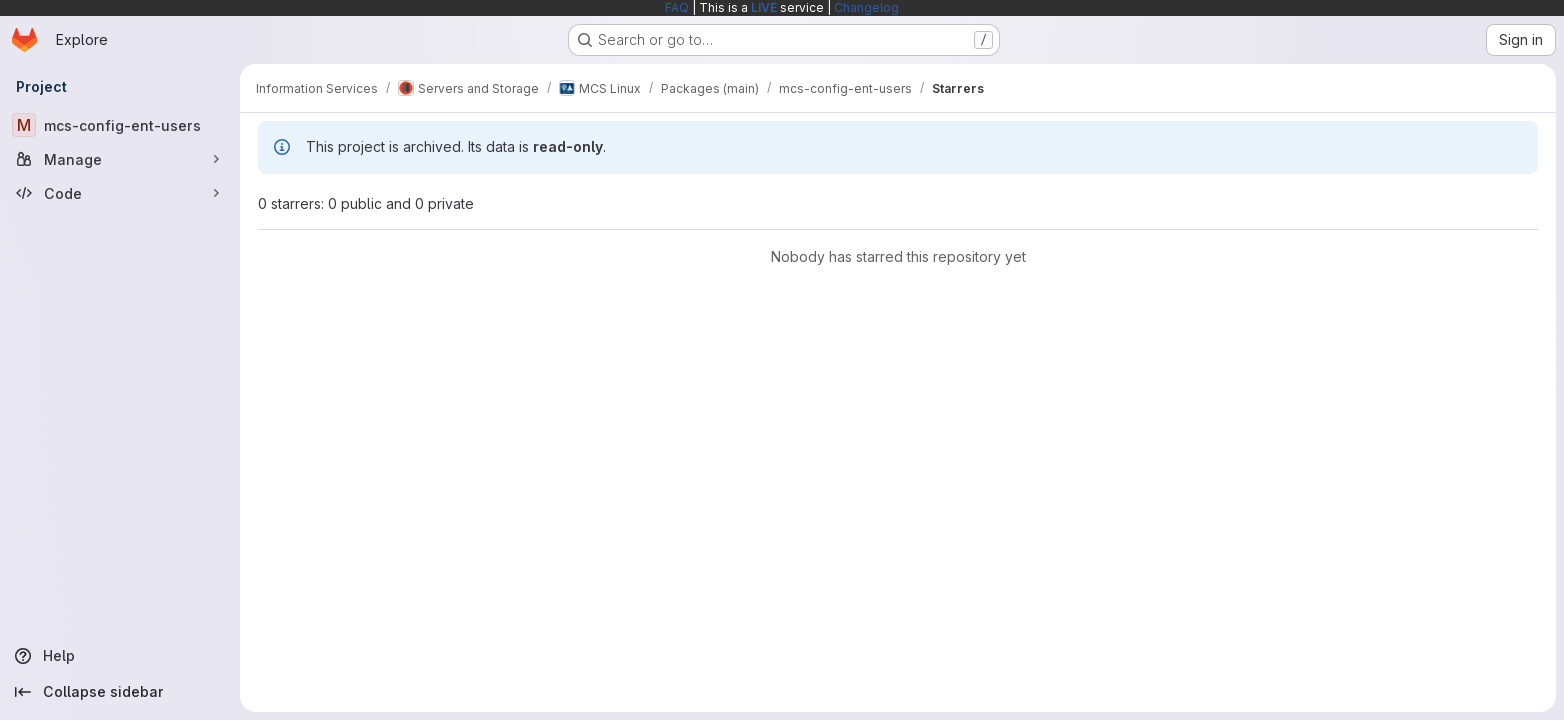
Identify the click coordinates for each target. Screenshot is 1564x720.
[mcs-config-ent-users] (120, 125)
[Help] (120, 656)
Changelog (866, 7)
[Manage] (120, 159)
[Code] (120, 193)
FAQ (677, 7)
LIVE (764, 7)
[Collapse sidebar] (120, 692)
